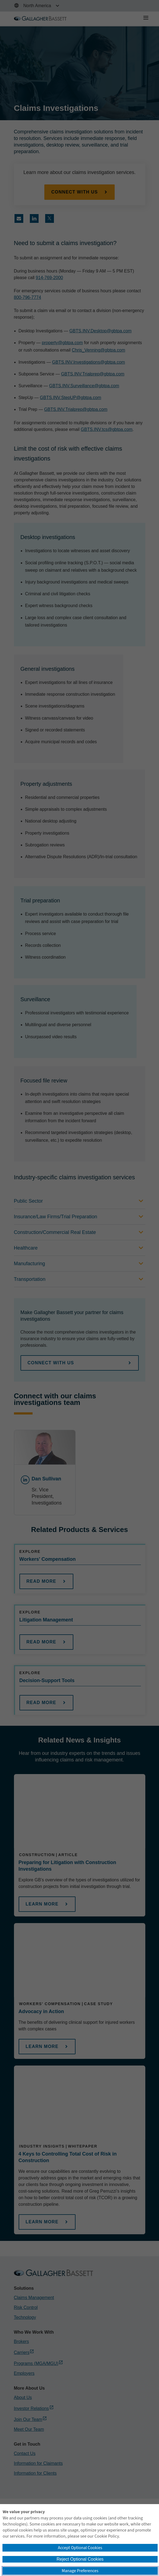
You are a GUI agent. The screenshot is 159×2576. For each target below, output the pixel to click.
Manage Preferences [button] (80, 2571)
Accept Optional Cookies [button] (80, 2548)
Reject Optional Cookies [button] (80, 2559)
